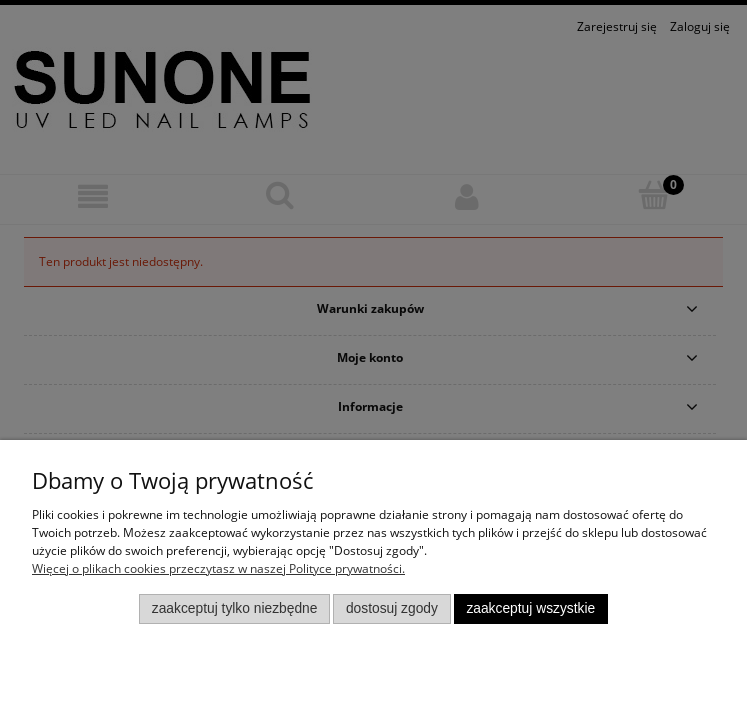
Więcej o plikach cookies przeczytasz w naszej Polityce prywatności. (218, 568)
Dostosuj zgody (392, 608)
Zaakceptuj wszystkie (530, 608)
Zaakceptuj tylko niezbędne (235, 608)
